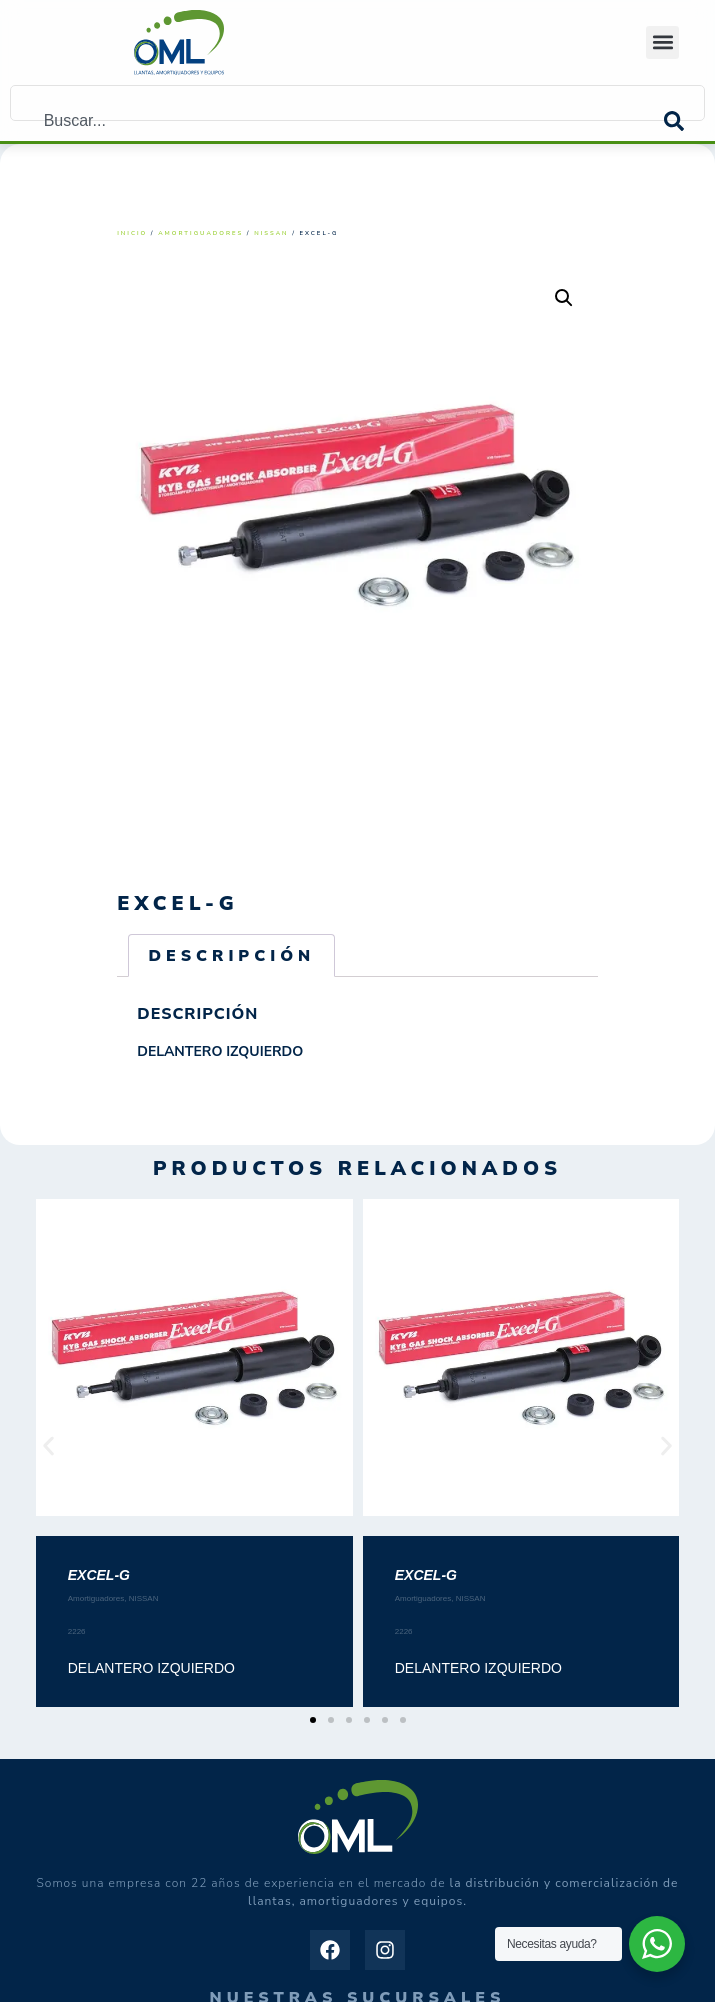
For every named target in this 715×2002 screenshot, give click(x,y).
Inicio (132, 233)
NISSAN (271, 233)
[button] (662, 42)
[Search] (684, 121)
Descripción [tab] (231, 956)
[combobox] (337, 121)
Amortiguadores (200, 233)
